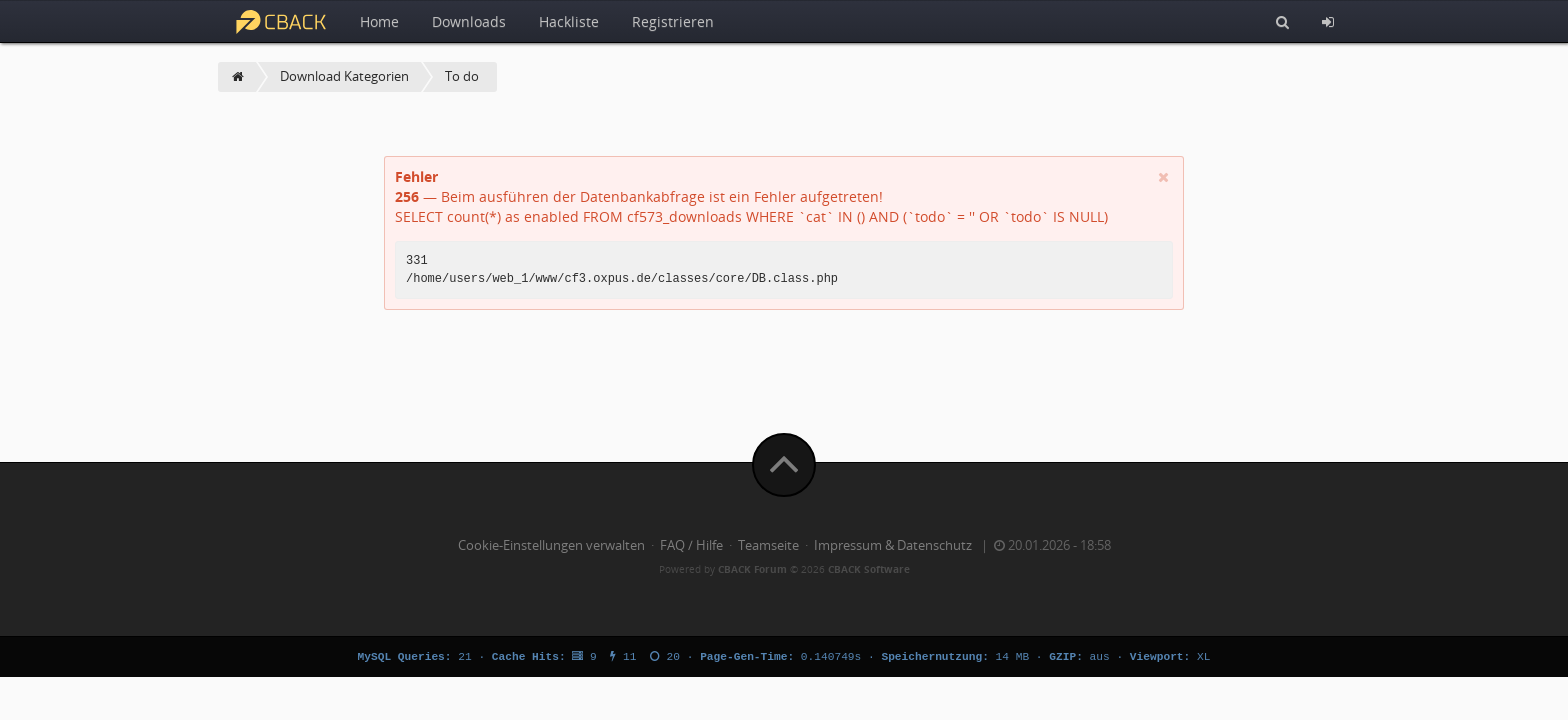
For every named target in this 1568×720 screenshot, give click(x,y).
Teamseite (768, 545)
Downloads (469, 21)
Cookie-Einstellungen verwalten (551, 545)
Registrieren (673, 21)
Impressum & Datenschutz (893, 545)
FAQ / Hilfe (691, 545)
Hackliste (569, 21)
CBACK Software (869, 569)
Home (379, 21)
